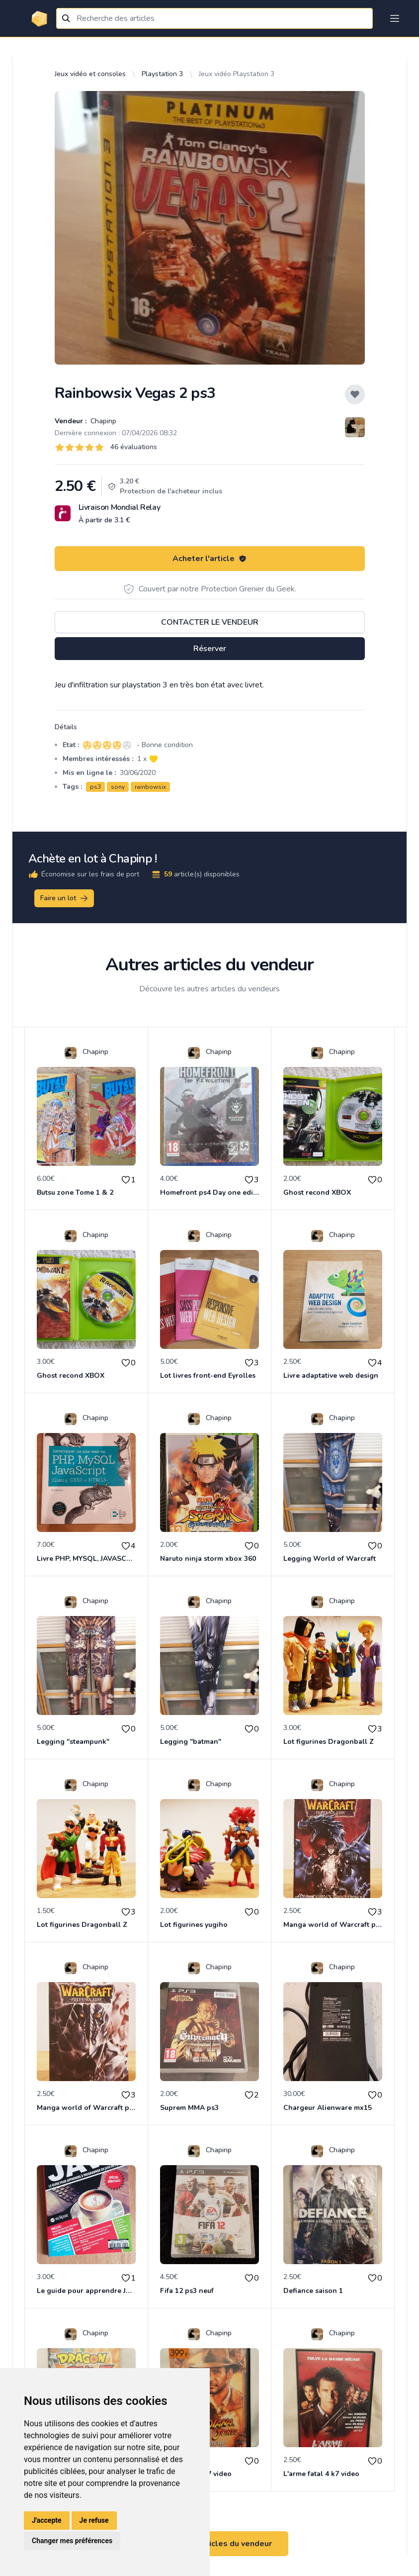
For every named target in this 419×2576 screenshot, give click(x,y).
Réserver (209, 648)
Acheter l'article (209, 558)
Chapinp (102, 421)
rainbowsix (150, 787)
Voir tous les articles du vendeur (210, 2543)
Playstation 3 (162, 74)
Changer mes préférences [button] (72, 2541)
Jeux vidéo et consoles (90, 74)
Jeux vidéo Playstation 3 (236, 74)
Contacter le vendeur (209, 622)
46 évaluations (133, 447)
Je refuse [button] (94, 2520)
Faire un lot (64, 898)
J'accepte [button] (47, 2520)
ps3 (95, 787)
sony (118, 787)
